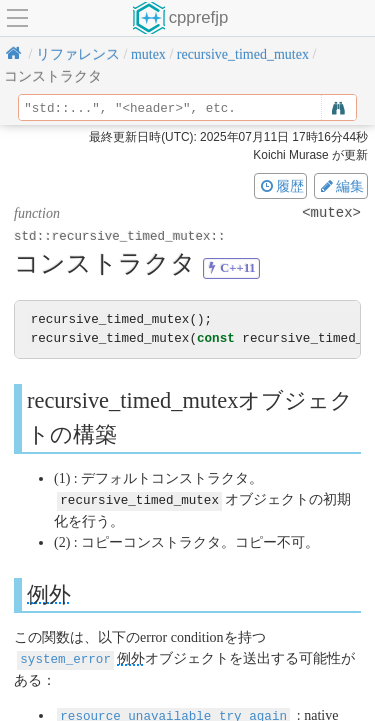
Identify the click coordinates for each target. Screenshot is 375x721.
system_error (65, 657)
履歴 (281, 186)
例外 (49, 593)
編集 (341, 186)
